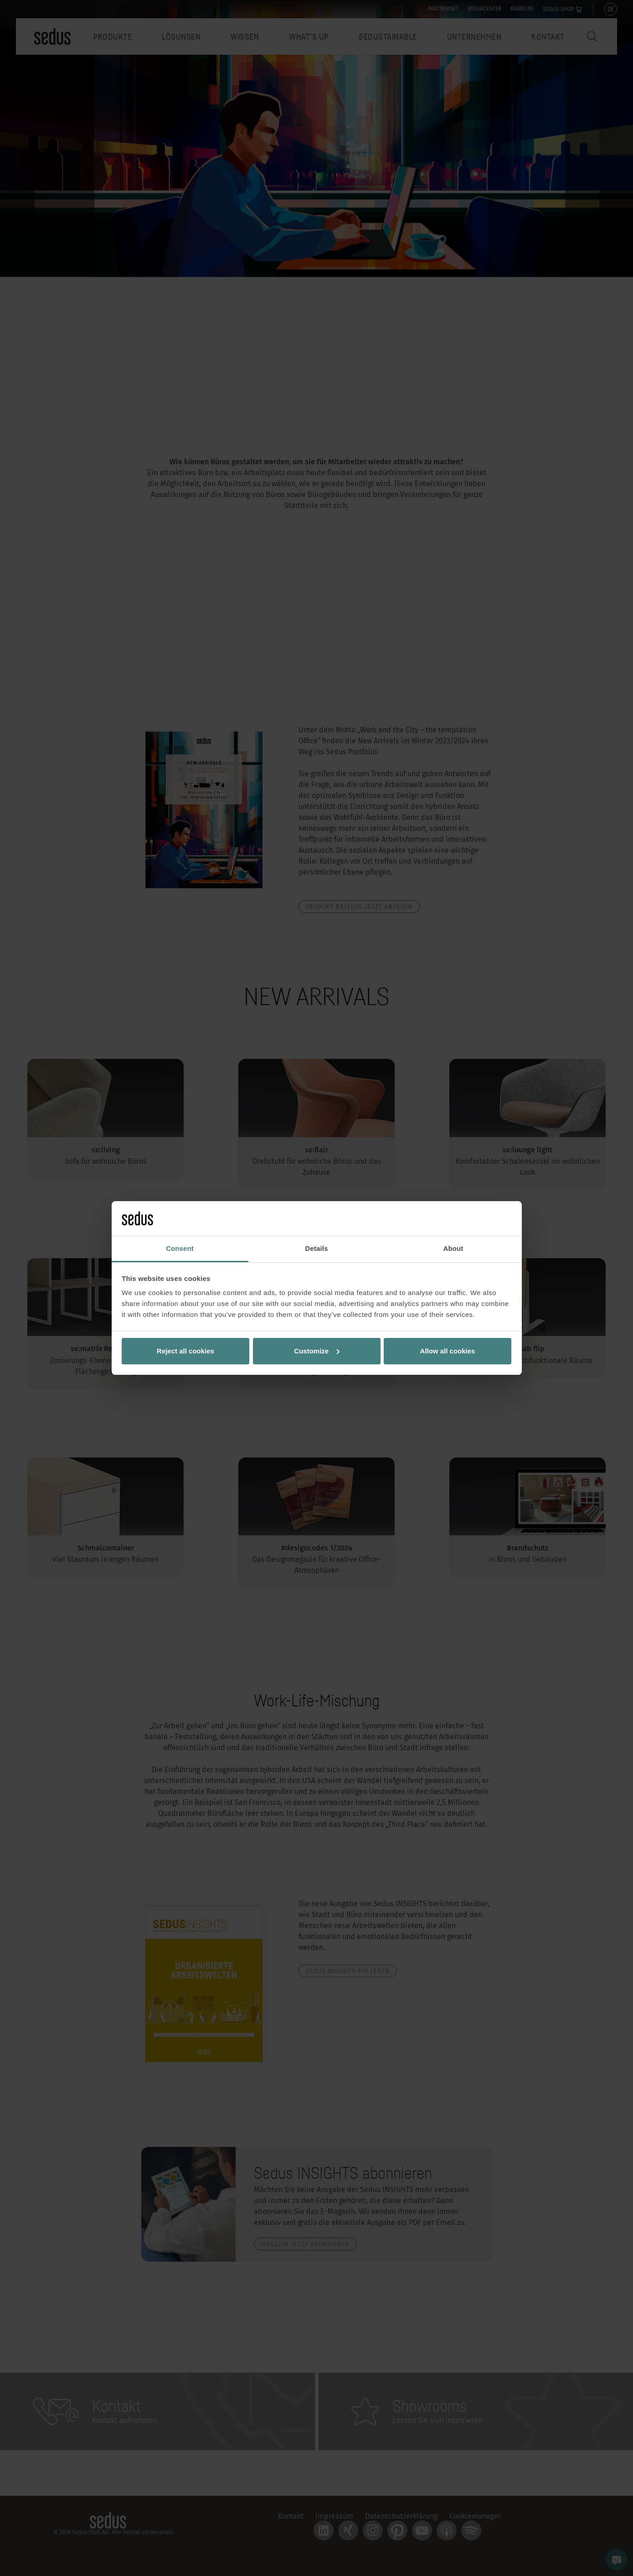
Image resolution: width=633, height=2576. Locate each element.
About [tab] (453, 1248)
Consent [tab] (180, 1248)
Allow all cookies (447, 1351)
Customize (317, 1351)
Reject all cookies (185, 1351)
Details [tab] (316, 1248)
